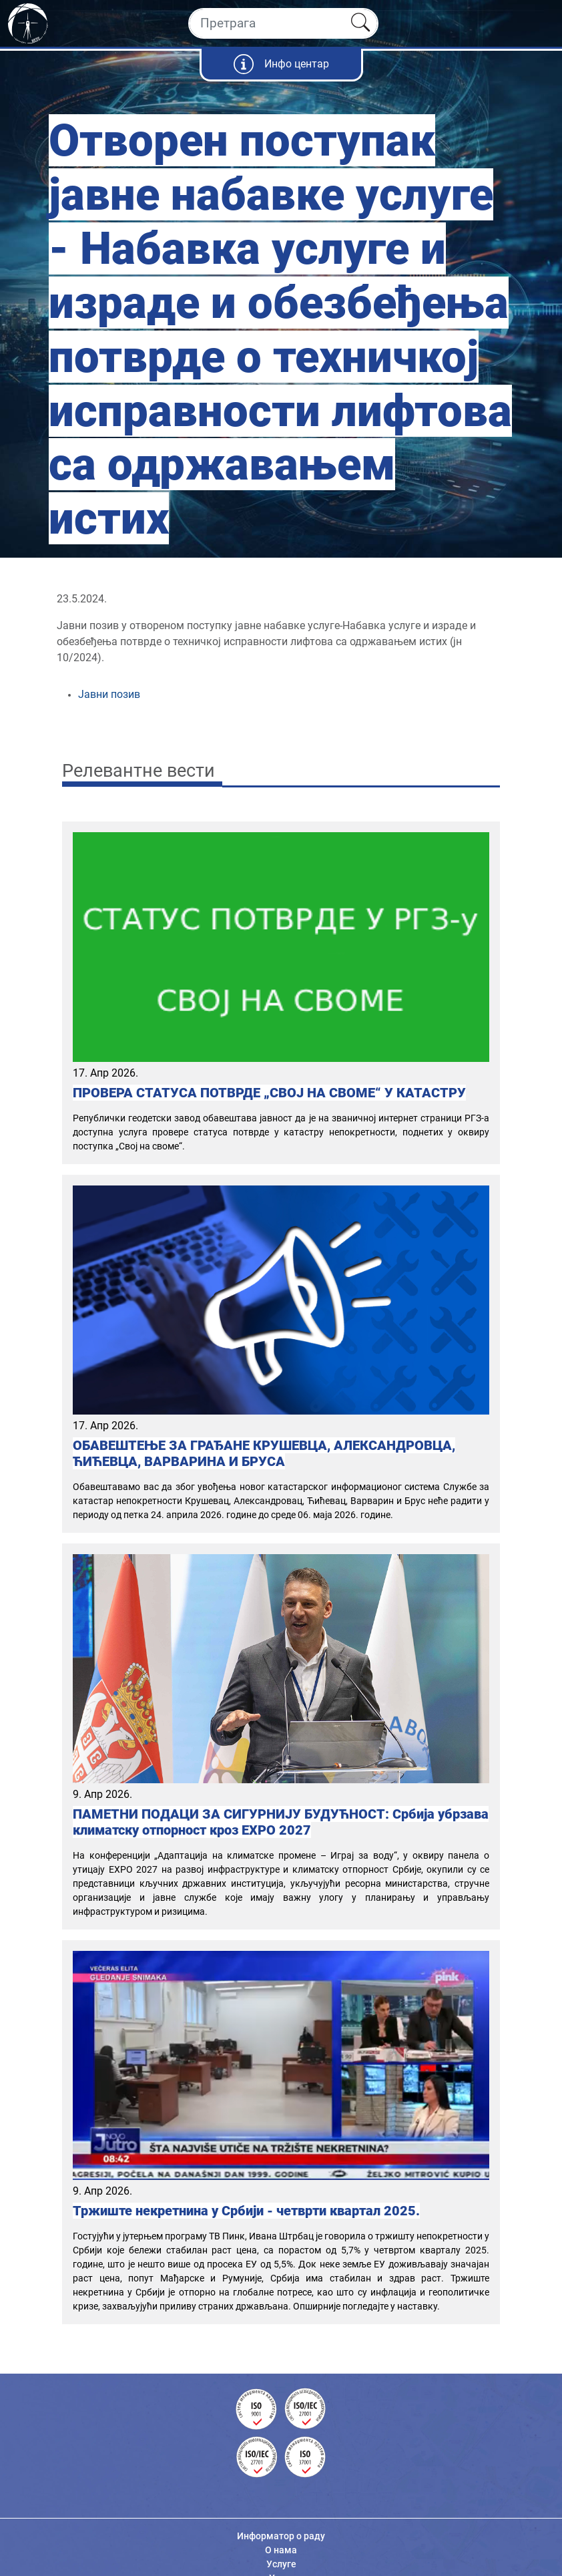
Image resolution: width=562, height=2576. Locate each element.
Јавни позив (110, 694)
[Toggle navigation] (540, 23)
